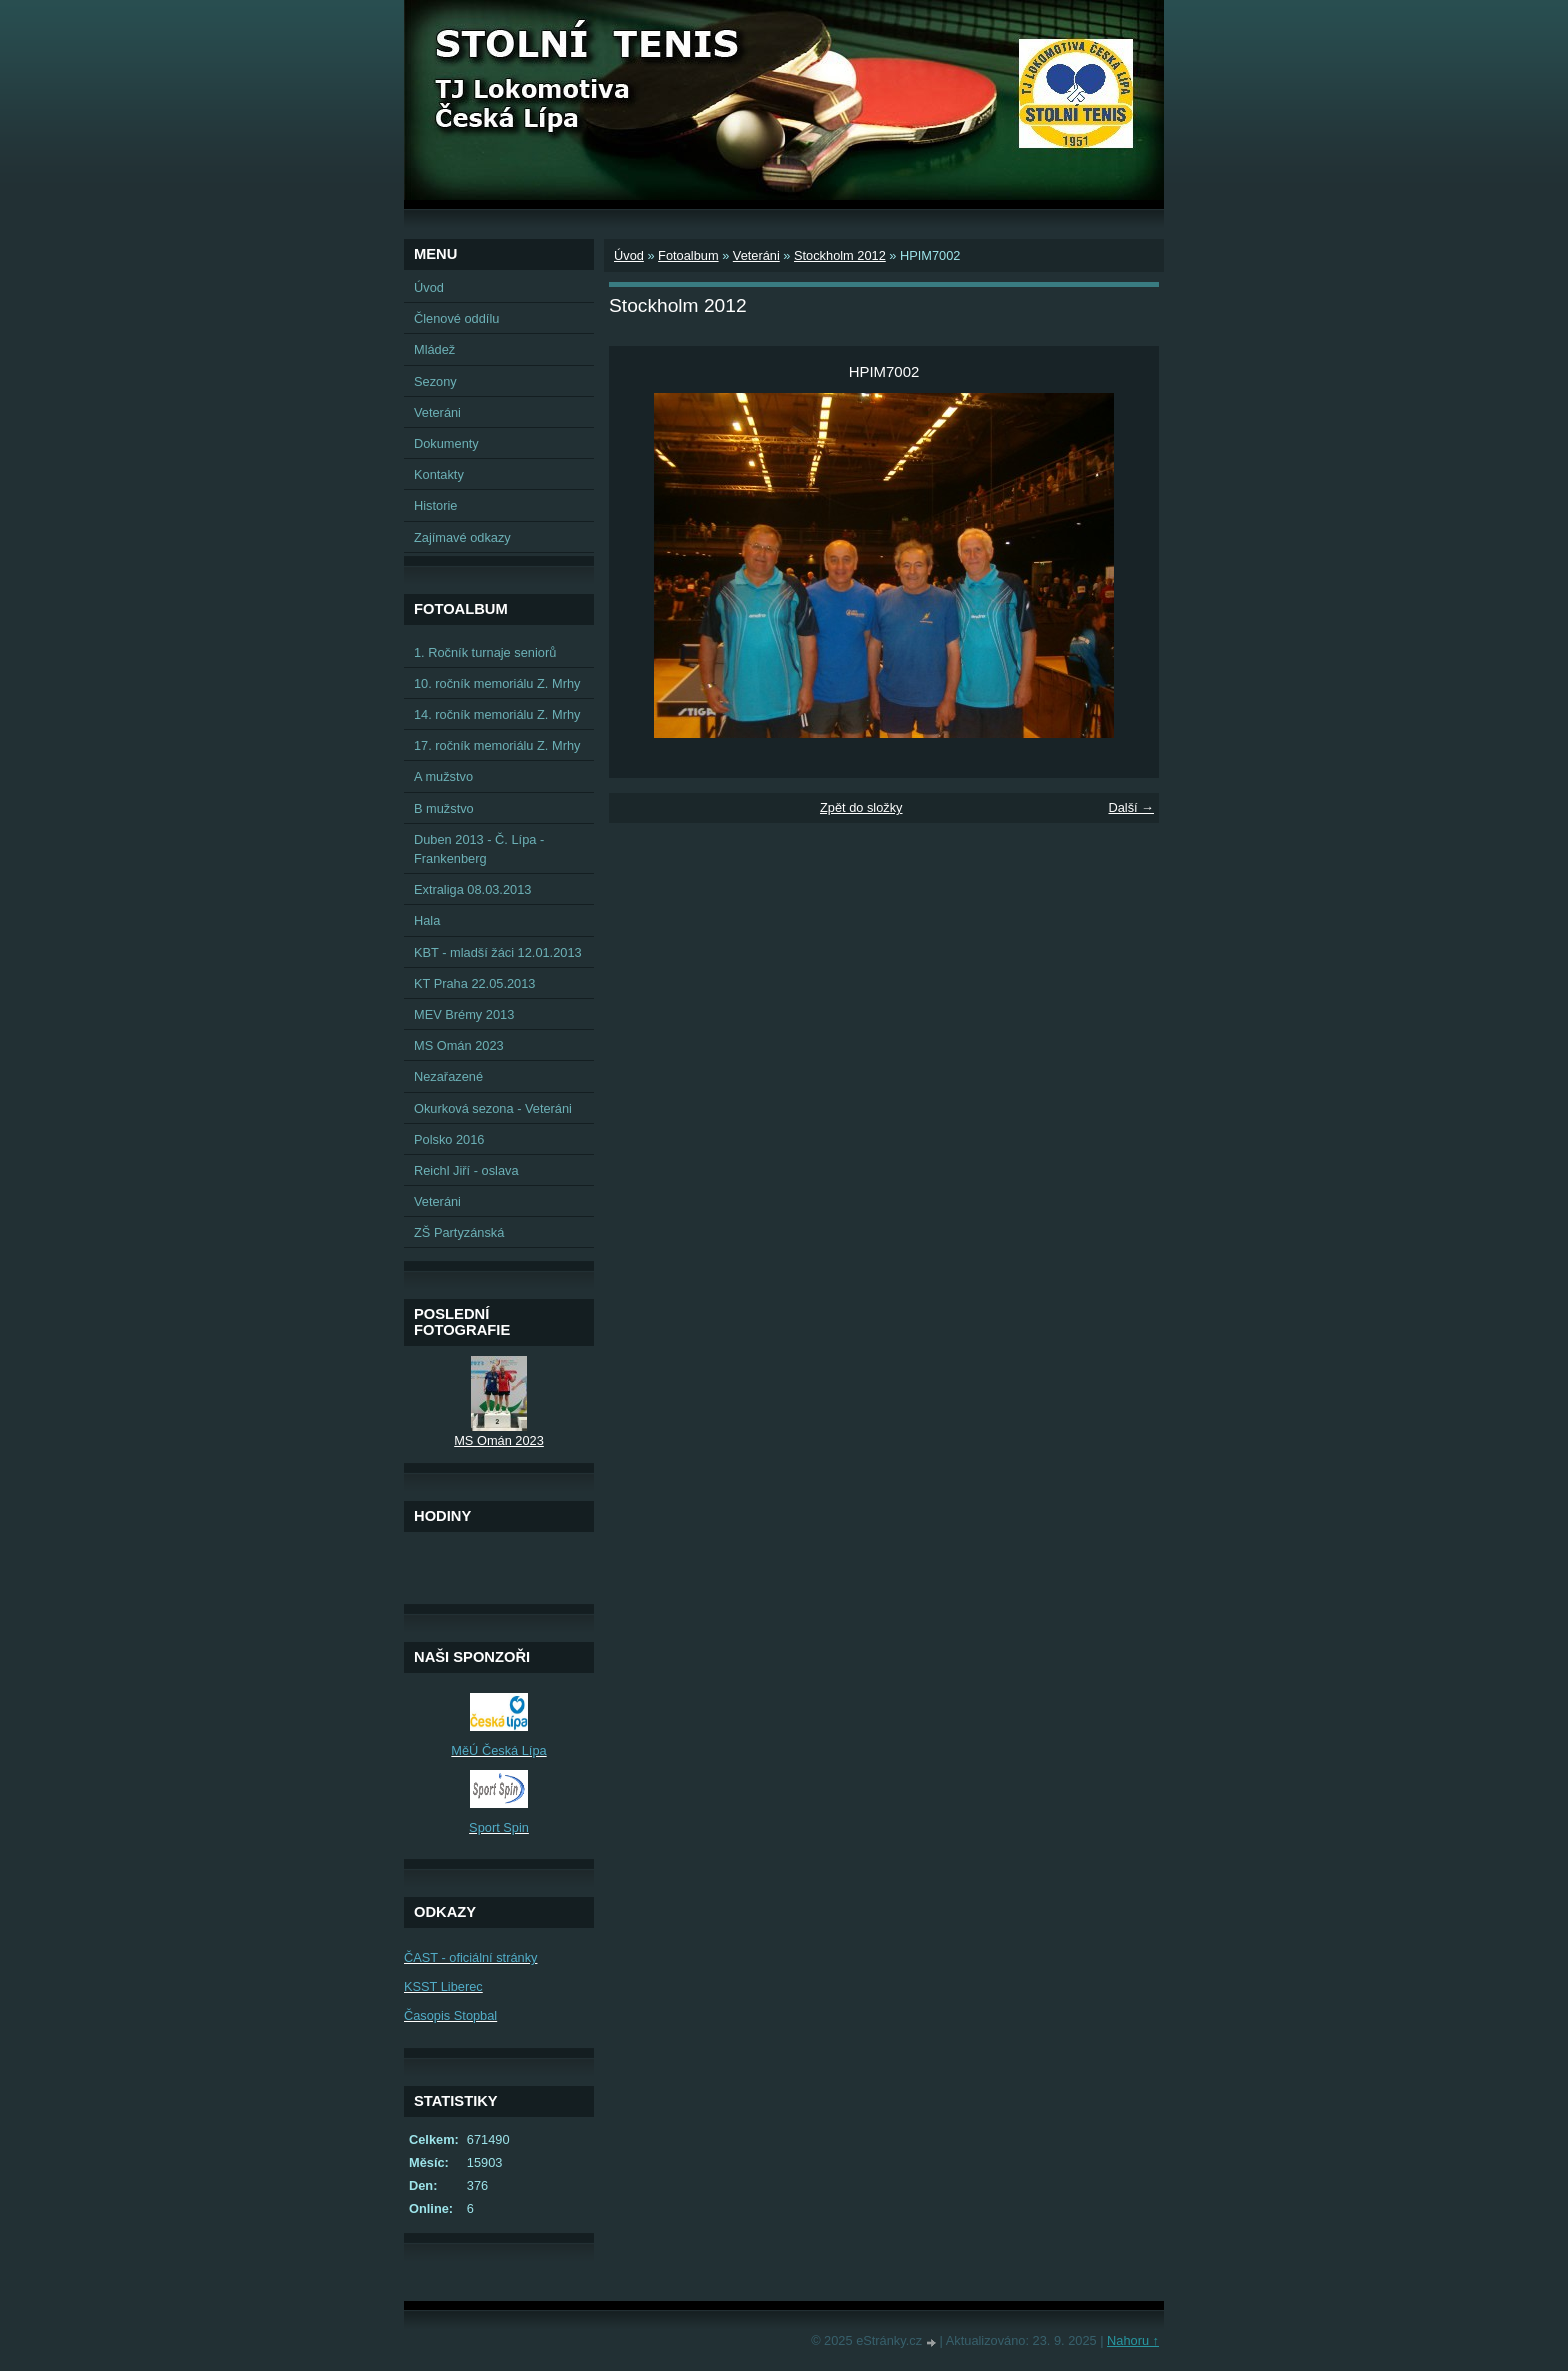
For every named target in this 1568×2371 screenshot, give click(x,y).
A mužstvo (443, 776)
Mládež (434, 349)
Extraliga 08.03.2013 (472, 889)
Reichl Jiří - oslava (466, 1170)
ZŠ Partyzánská (459, 1232)
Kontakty (439, 474)
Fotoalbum (688, 255)
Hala (427, 920)
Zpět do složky (861, 807)
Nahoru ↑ (1133, 2340)
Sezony (435, 381)
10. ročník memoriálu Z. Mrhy (497, 683)
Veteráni (756, 255)
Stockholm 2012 (840, 255)
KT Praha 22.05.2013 (474, 983)
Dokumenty (446, 443)
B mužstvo (444, 808)
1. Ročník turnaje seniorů (485, 652)
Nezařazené (448, 1076)
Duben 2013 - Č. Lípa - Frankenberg (479, 849)
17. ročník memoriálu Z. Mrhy (497, 745)
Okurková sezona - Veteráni (493, 1108)
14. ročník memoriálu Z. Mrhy (497, 714)
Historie (435, 505)
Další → (1131, 807)
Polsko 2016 (449, 1139)
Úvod (629, 255)
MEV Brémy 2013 (464, 1014)
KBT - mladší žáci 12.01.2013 (498, 952)
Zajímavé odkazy (462, 537)
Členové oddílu (456, 318)
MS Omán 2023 (459, 1045)
